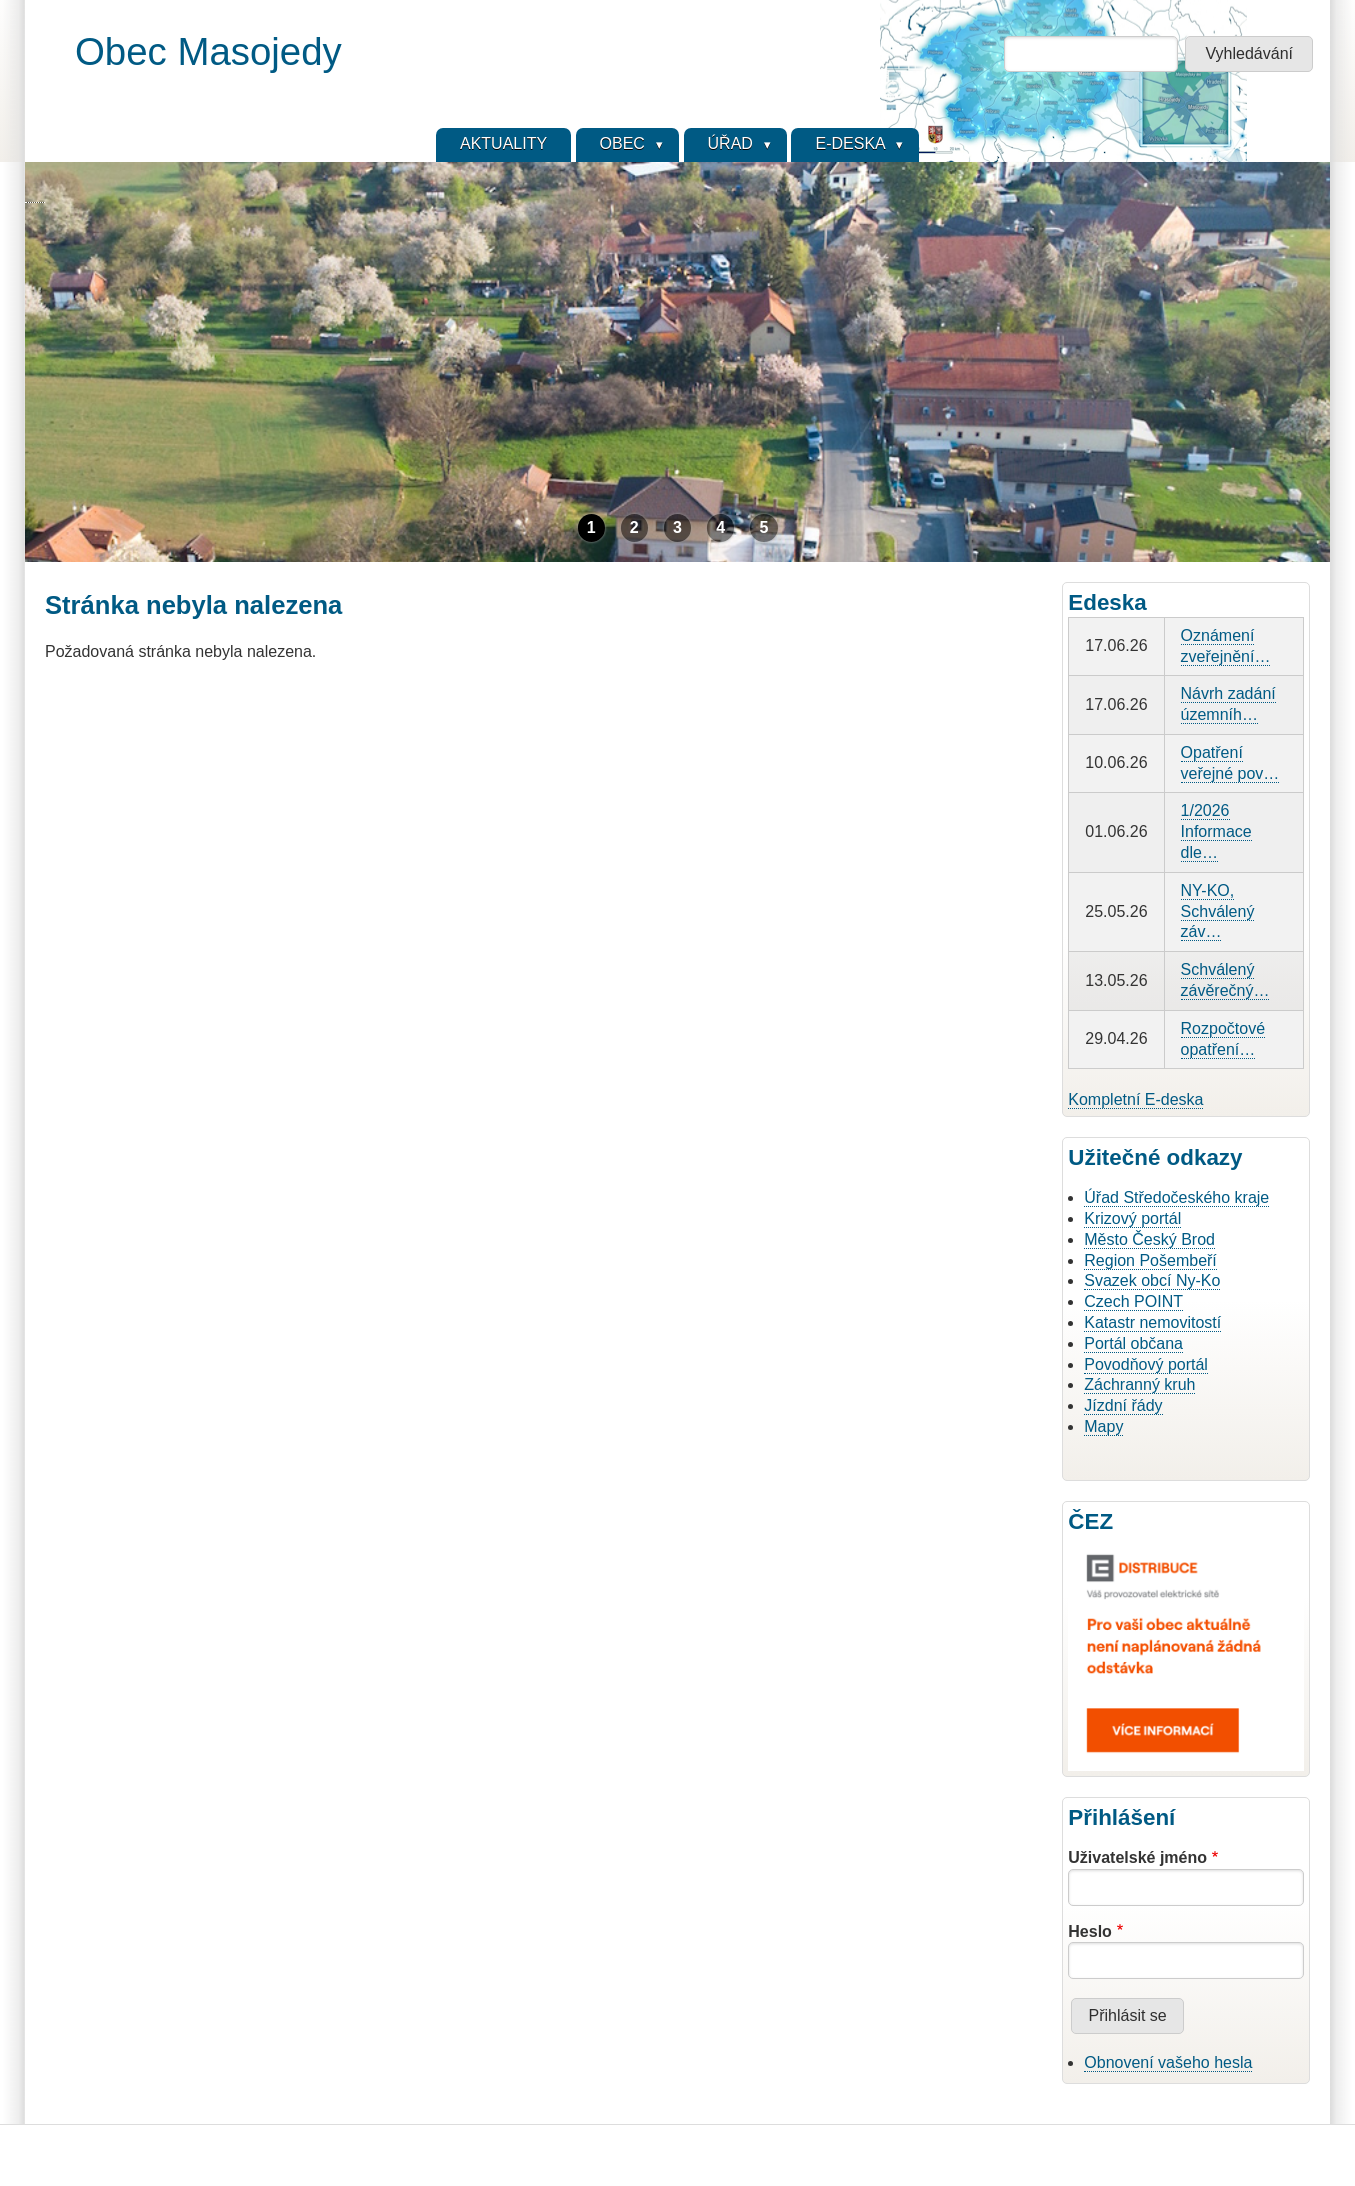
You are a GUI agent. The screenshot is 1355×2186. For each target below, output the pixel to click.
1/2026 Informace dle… (1216, 831)
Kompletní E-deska (1135, 1099)
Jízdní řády (1123, 1405)
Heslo (1090, 1931)
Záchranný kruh (1139, 1384)
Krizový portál (1132, 1218)
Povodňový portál (1146, 1364)
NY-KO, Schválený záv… (1218, 911)
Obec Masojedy (208, 51)
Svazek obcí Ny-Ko (1152, 1280)
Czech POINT (1133, 1301)
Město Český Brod (1149, 1239)
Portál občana (1133, 1343)
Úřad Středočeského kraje (1176, 1197)
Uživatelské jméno (1137, 1857)
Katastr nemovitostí (1152, 1322)
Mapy (1103, 1426)
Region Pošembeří (1150, 1260)
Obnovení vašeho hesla (1168, 2062)
